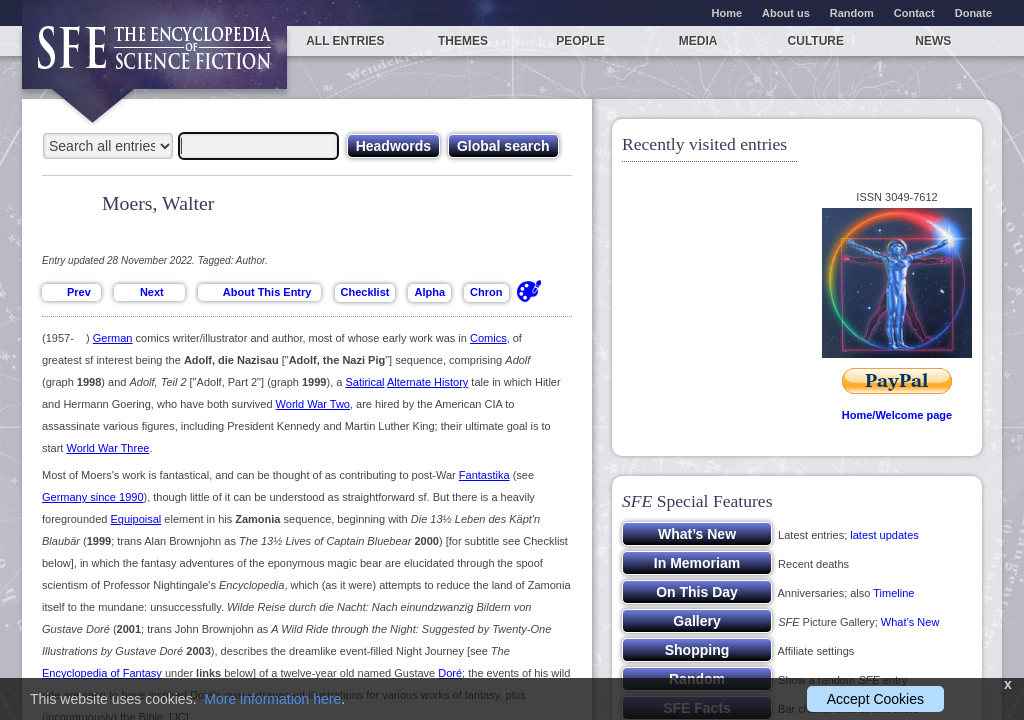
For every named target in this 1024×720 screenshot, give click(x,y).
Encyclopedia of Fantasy (102, 673)
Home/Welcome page (897, 415)
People (580, 41)
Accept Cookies (875, 699)
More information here (272, 699)
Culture (816, 41)
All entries (345, 41)
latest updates (884, 535)
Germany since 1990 (93, 497)
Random (852, 13)
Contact (914, 13)
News (933, 41)
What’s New (910, 622)
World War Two (313, 404)
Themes (463, 41)
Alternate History (427, 382)
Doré (450, 673)
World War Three (107, 448)
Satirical (364, 382)
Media (698, 41)
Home (727, 13)
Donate (973, 13)
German (113, 338)
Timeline (893, 593)
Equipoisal (136, 519)
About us (786, 13)
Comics (488, 338)
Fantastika (484, 475)
